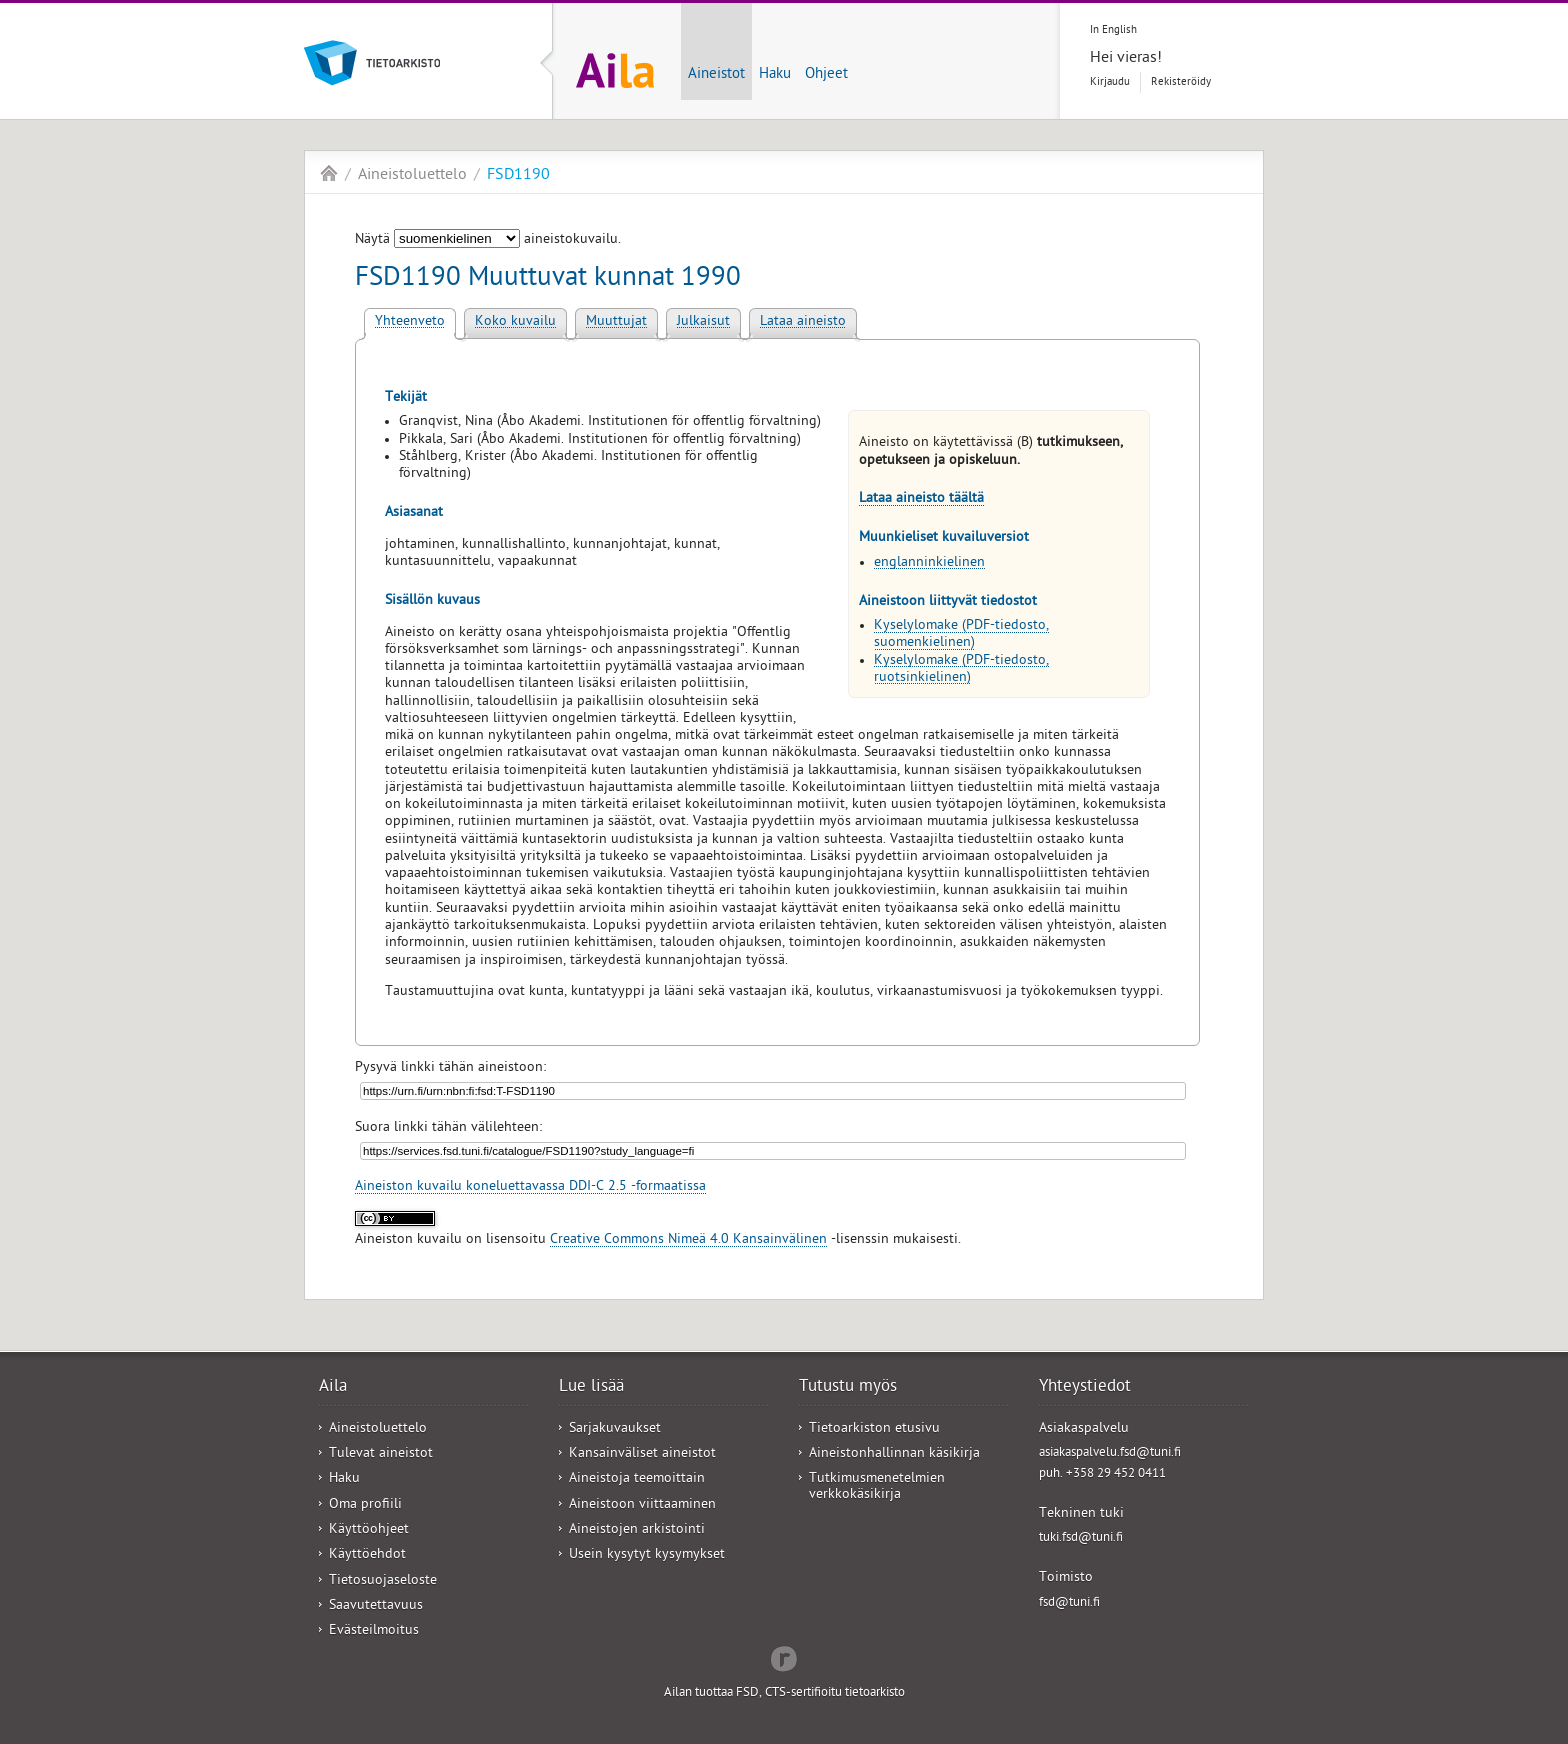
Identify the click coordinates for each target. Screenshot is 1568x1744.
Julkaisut (703, 322)
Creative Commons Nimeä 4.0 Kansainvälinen (688, 1240)
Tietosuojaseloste (383, 1581)
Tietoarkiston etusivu (874, 1429)
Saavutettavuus (376, 1606)
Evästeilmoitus (374, 1631)
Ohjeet (826, 75)
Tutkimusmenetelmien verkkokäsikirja (877, 1487)
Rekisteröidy (1181, 82)
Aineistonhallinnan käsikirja (894, 1454)
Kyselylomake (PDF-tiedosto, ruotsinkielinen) (961, 670)
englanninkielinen (929, 563)
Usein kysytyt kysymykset (647, 1555)
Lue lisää (591, 1388)
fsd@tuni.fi (1069, 1603)
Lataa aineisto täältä (921, 499)
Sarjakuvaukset (615, 1429)
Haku (775, 75)
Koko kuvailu (515, 322)
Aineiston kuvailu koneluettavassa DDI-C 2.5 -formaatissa (530, 1187)
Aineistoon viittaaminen (642, 1505)
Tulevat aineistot (381, 1454)
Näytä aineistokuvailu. (488, 240)
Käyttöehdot (367, 1555)
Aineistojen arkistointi (637, 1530)
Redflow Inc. (784, 1657)
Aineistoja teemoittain (637, 1479)
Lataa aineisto (803, 322)
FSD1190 (518, 176)
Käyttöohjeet (369, 1530)
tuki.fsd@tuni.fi (1081, 1538)
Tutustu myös (848, 1388)
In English (1113, 30)
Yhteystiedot (1085, 1388)
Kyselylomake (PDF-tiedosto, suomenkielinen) (961, 635)
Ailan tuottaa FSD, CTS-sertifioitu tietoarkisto (784, 1693)
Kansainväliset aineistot (642, 1454)
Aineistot (716, 75)
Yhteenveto (410, 322)
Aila (329, 173)
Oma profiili (365, 1505)
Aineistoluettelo (412, 176)
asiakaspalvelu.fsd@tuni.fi (1110, 1453)
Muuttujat (616, 322)
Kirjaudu (1110, 82)
